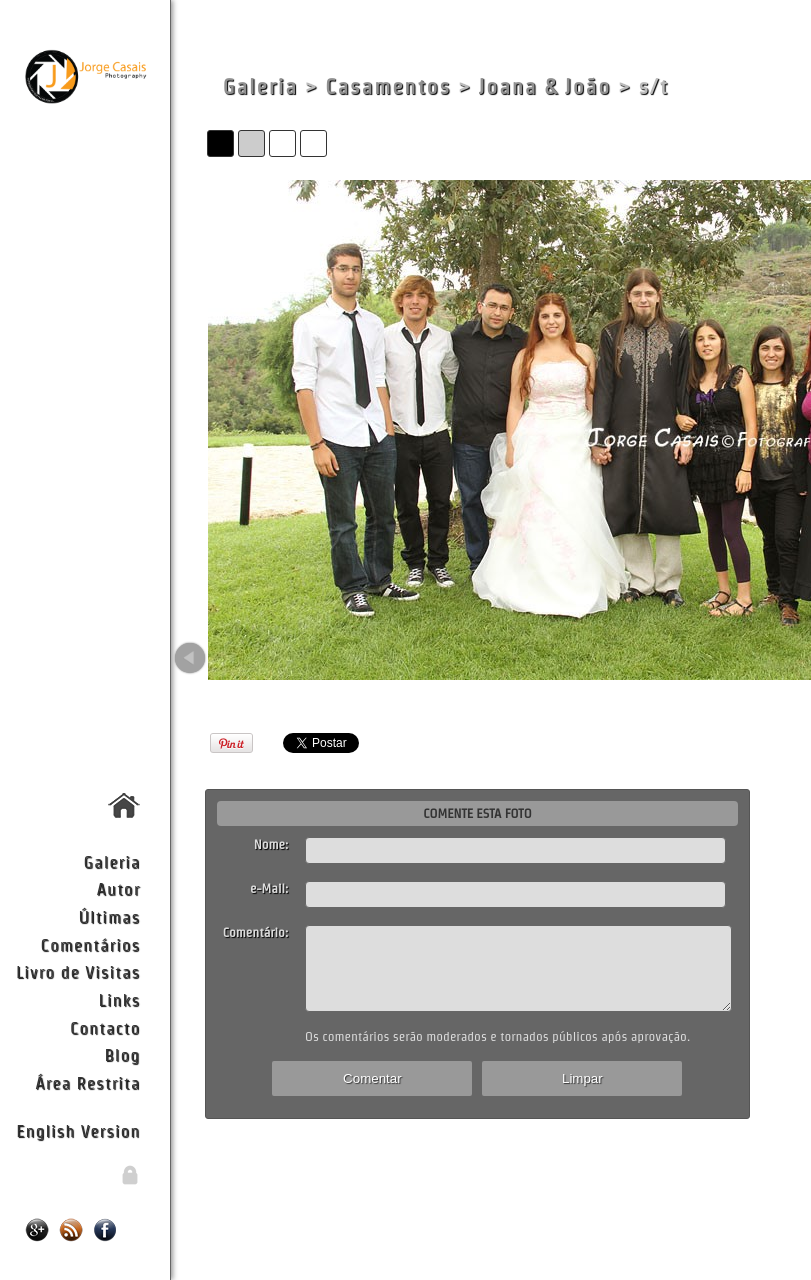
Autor (118, 888)
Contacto (105, 1027)
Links (120, 999)
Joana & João (544, 86)
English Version (78, 1130)
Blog (122, 1054)
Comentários (91, 944)
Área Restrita (87, 1082)
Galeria (112, 861)
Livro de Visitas (78, 971)
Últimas (109, 916)
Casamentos (388, 86)
